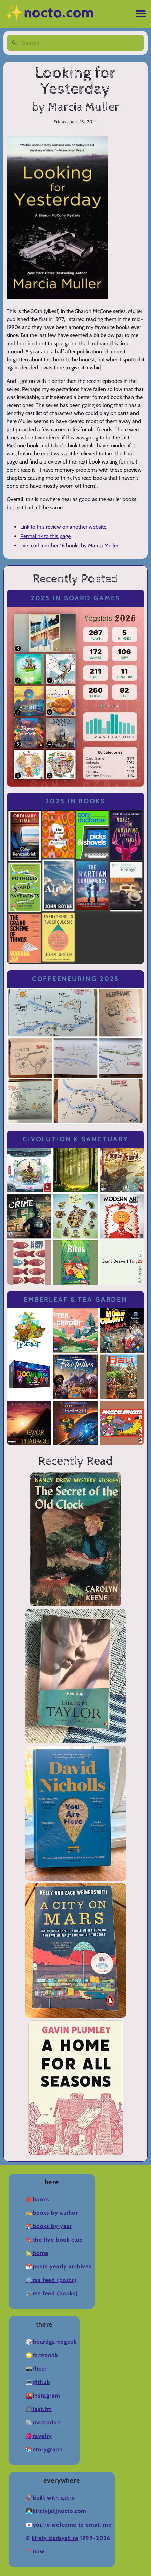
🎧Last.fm (39, 2409)
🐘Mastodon (43, 2422)
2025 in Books (75, 801)
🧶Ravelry (39, 2436)
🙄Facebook (42, 2355)
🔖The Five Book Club (54, 2240)
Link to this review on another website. (63, 527)
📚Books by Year (49, 2226)
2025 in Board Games (75, 598)
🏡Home (37, 2253)
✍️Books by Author (52, 2213)
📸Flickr (36, 2369)
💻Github (38, 2382)
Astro (68, 2498)
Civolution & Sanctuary (75, 1139)
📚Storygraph (44, 2449)
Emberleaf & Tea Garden (75, 1299)
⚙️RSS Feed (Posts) (51, 2280)
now (39, 2551)
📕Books (37, 2199)
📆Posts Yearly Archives (58, 2266)
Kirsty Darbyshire (55, 2538)
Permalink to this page (45, 536)
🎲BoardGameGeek (51, 2342)
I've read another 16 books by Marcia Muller (69, 545)
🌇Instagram (43, 2395)
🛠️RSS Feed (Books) (52, 2293)
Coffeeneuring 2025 (75, 979)
